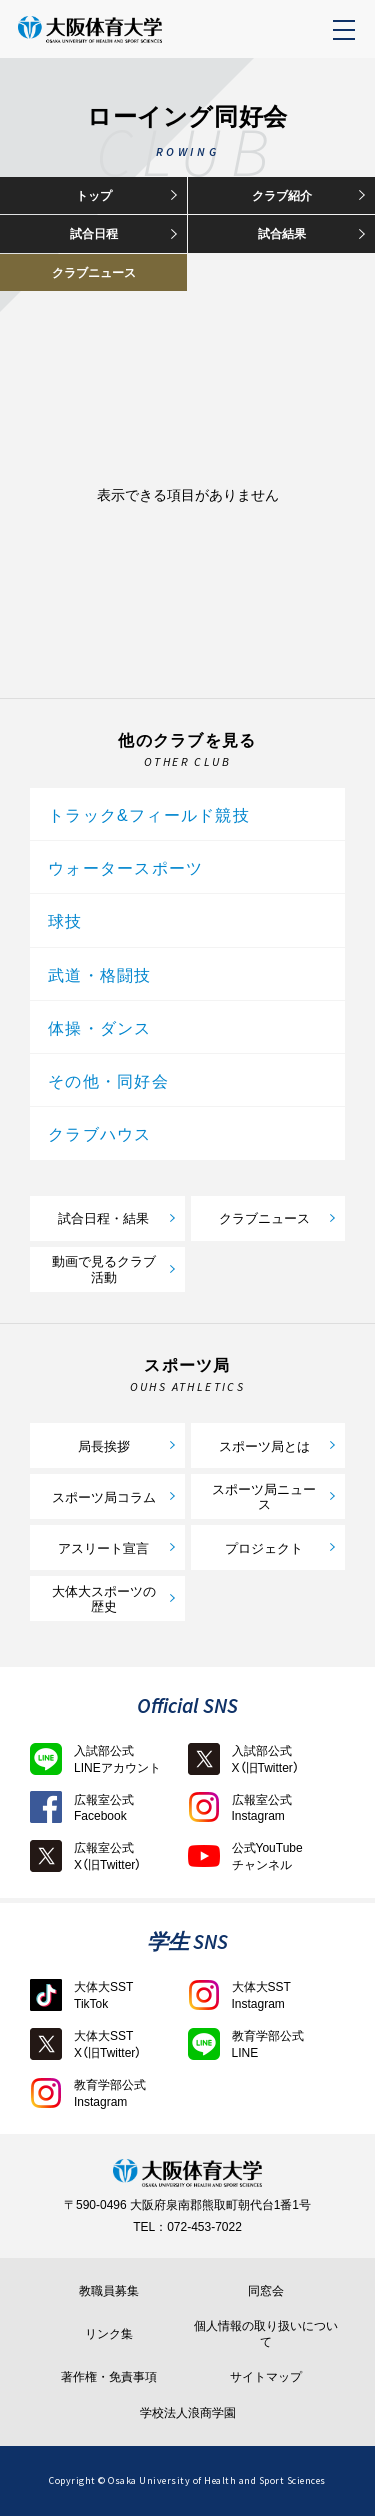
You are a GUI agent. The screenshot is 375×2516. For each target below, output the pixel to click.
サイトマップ (266, 2377)
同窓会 (266, 2291)
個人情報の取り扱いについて (266, 2333)
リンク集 (109, 2334)
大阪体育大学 (133, 40)
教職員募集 (109, 2291)
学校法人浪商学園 (188, 2413)
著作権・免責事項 (109, 2377)
